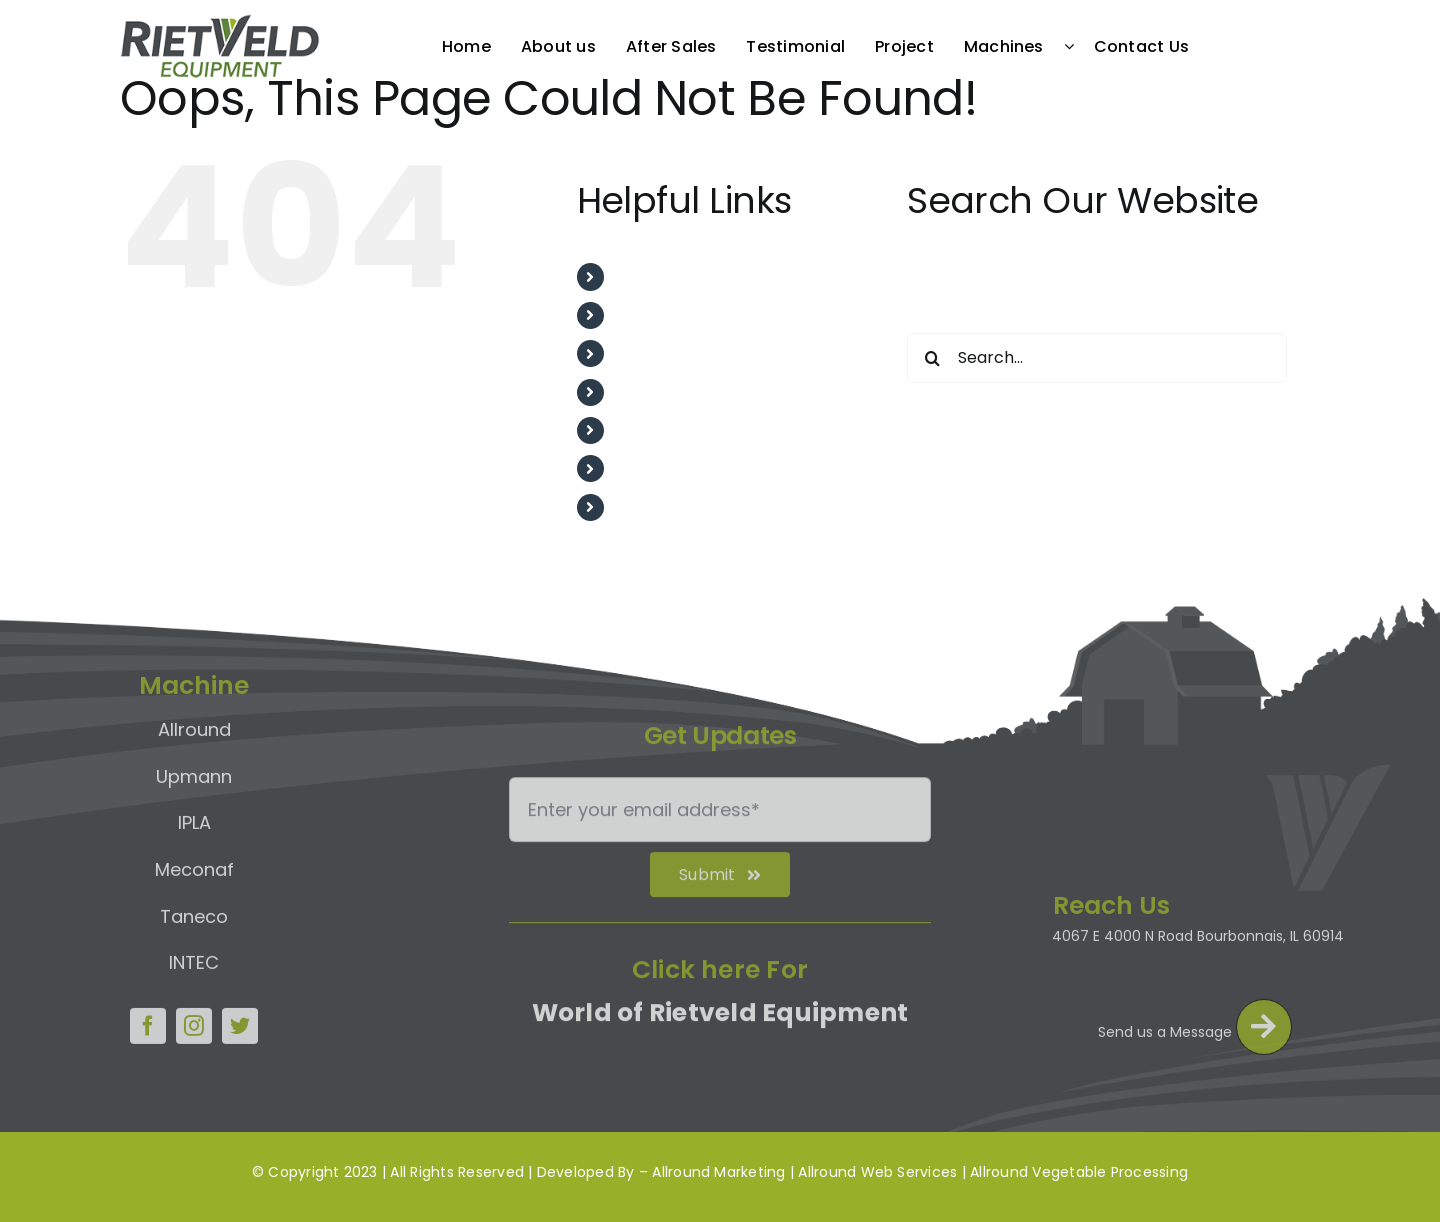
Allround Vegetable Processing (1079, 1172)
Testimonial (662, 392)
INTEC (194, 957)
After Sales (659, 353)
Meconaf (194, 864)
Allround (194, 724)
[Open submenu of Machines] (1074, 46)
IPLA (194, 817)
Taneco (194, 911)
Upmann (194, 771)
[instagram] (194, 1021)
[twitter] (240, 1021)
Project (644, 430)
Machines (653, 468)
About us (650, 315)
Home (639, 276)
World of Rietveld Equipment (720, 1017)
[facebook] (148, 1021)
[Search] (932, 358)
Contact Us (660, 507)
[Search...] (1097, 358)
